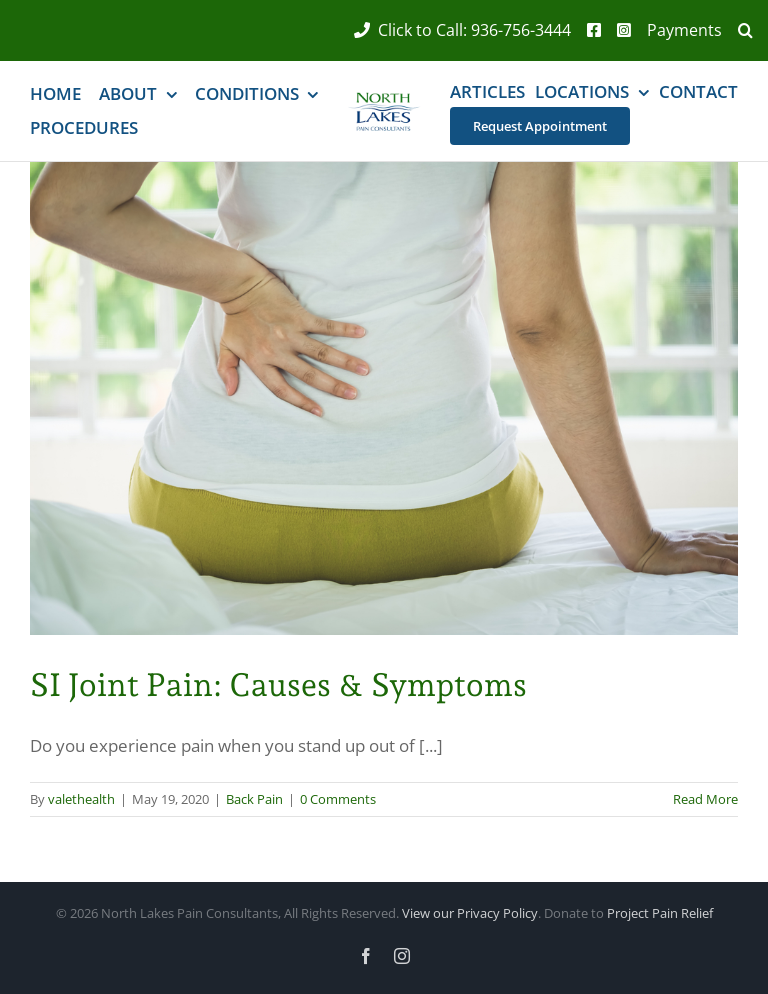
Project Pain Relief (660, 913)
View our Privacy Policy (470, 913)
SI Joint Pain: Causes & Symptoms (278, 685)
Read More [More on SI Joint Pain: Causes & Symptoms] (705, 799)
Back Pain (254, 799)
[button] (737, 30)
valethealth (81, 799)
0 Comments (338, 799)
